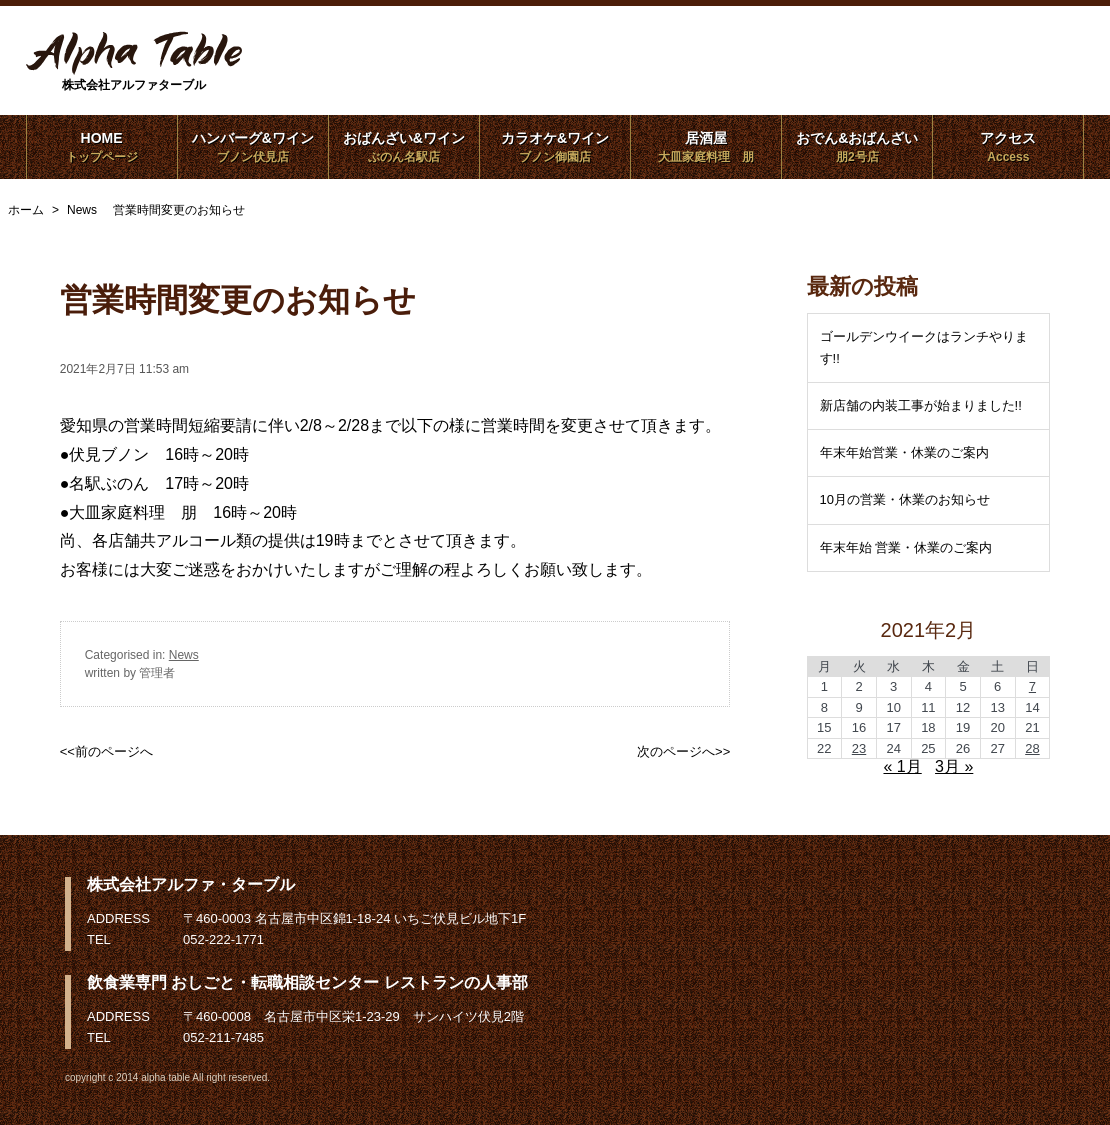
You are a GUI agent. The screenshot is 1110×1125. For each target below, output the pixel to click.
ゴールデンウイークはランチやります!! (924, 347)
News (184, 655)
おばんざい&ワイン (404, 147)
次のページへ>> (683, 751)
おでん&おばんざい (857, 147)
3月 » (954, 766)
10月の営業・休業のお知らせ (905, 499)
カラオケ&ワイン (555, 147)
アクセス (1008, 147)
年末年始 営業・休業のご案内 (906, 547)
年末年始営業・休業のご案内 (904, 452)
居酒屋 (706, 147)
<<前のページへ (106, 751)
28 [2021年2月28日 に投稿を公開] (1032, 748)
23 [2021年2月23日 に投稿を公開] (859, 748)
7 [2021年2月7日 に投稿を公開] (1032, 686)
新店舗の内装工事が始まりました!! (921, 405)
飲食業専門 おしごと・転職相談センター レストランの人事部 (307, 982)
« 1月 (902, 766)
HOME (102, 147)
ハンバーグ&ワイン (253, 147)
